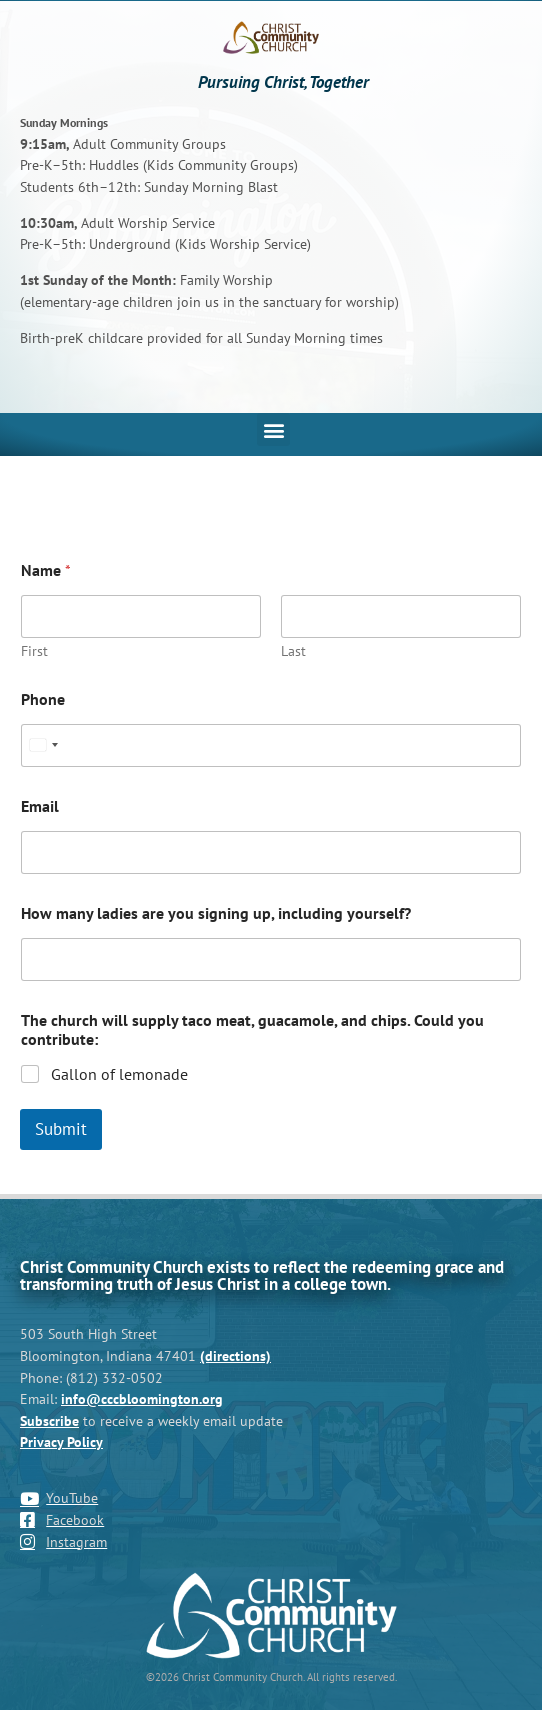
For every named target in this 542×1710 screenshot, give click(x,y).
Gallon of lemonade (119, 1074)
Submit (61, 1129)
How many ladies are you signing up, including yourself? (216, 913)
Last (293, 651)
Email (40, 806)
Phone (43, 699)
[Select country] (43, 745)
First (34, 651)
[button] (273, 429)
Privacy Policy (61, 1441)
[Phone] (271, 745)
